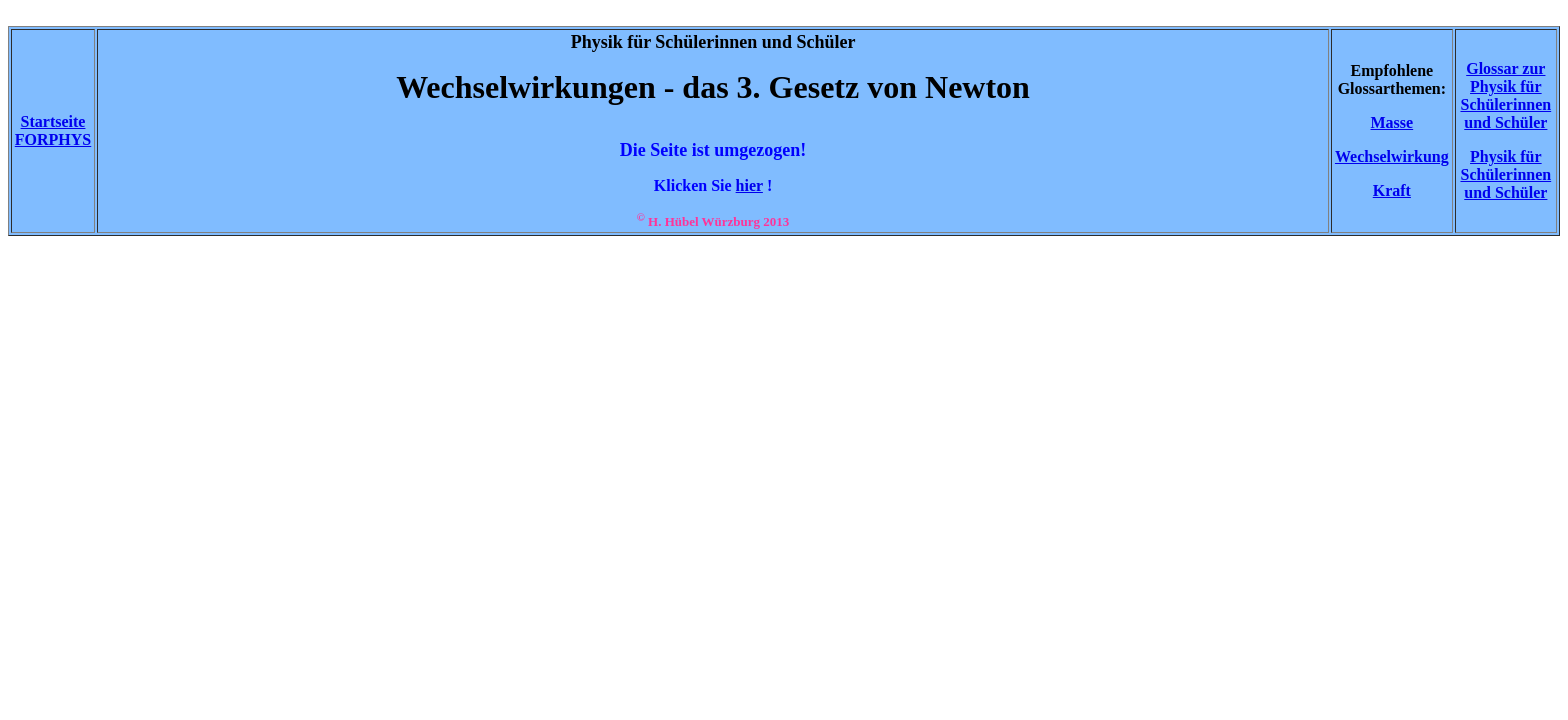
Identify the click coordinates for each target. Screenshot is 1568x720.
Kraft (1392, 190)
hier (749, 185)
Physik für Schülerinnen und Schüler (1505, 174)
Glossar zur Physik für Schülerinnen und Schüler (1505, 95)
